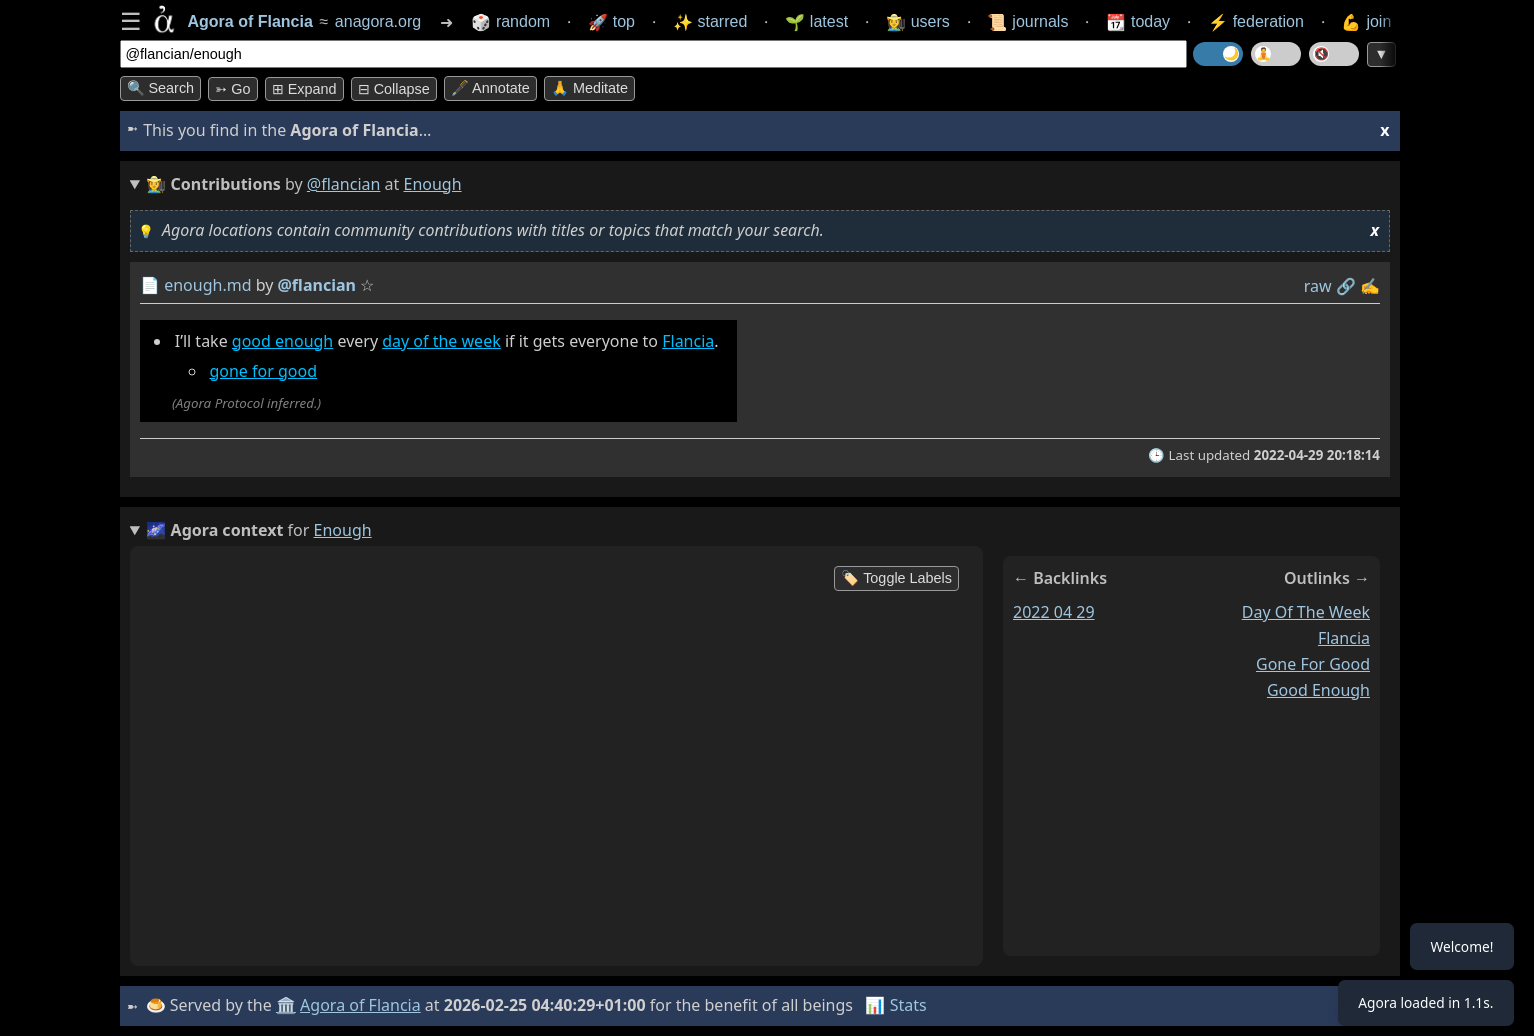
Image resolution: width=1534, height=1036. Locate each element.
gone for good (263, 371)
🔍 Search (161, 88)
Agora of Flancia (363, 1005)
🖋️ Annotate (490, 88)
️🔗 (1345, 286)
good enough (281, 341)
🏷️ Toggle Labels (896, 578)
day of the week (441, 341)
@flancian (344, 184)
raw (1317, 286)
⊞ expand (304, 89)
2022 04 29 (1054, 612)
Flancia (688, 341)
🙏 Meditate (589, 88)
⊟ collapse (394, 89)
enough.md (207, 285)
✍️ (1370, 286)
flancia (1343, 638)
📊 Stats (898, 1005)
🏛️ (289, 1005)
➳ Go (232, 89)
